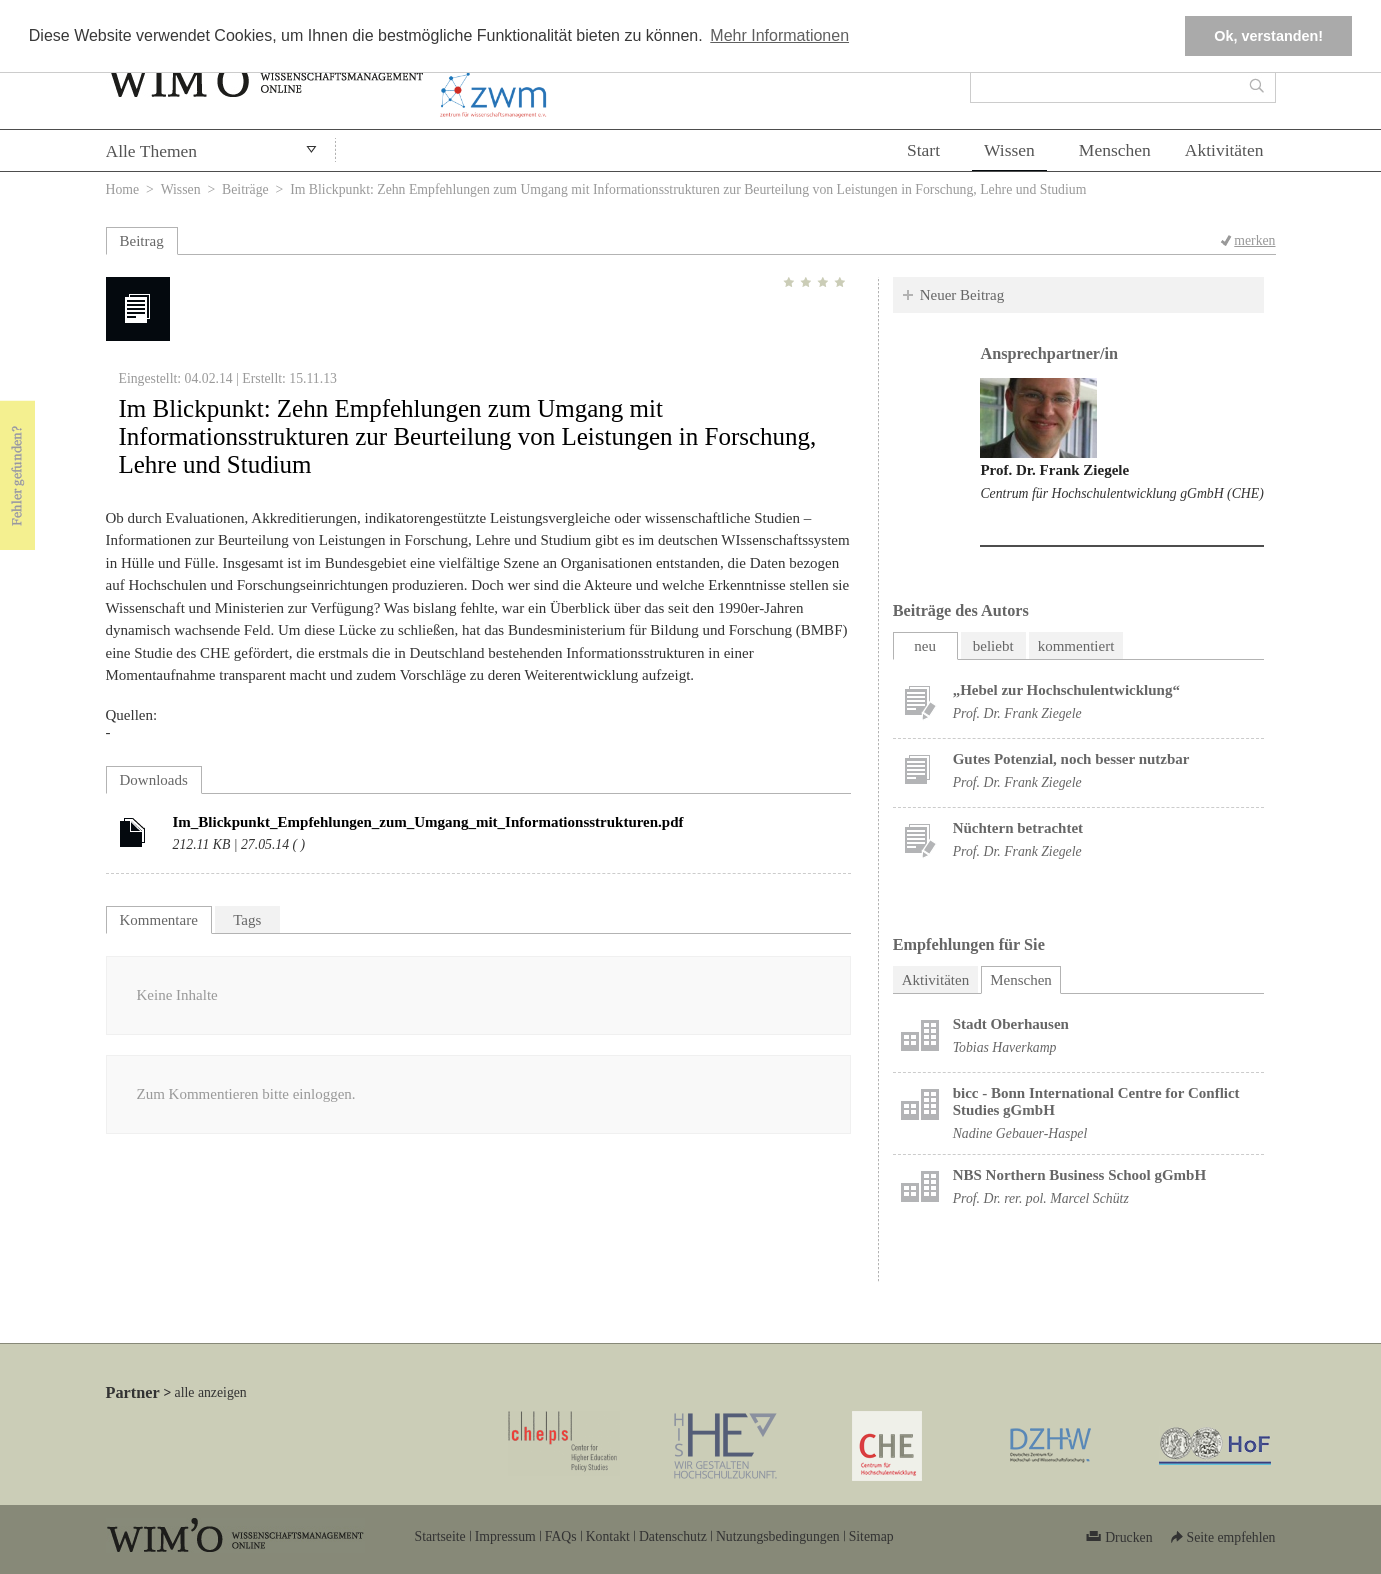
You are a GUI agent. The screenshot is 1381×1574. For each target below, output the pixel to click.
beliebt (993, 646)
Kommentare (159, 920)
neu (925, 646)
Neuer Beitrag (962, 295)
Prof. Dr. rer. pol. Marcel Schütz (1041, 1198)
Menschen (1115, 150)
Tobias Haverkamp (1005, 1047)
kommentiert (1076, 646)
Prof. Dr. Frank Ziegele (1054, 470)
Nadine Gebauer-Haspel (1020, 1133)
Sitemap (871, 1536)
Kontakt (608, 1536)
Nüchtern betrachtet (1018, 828)
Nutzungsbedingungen (778, 1536)
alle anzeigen (211, 1392)
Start (923, 150)
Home (123, 189)
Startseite (440, 1536)
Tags (247, 920)
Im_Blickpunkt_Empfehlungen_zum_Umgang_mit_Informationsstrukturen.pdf (428, 822)
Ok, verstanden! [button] (1268, 36)
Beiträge (245, 189)
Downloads (154, 780)
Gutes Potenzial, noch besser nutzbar (1071, 759)
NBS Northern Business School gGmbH (1079, 1175)
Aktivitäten (1224, 150)
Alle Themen (152, 151)
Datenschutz (673, 1536)
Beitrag (142, 241)
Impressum (505, 1536)
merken (1254, 240)
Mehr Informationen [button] (779, 35)
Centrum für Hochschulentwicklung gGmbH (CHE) (1121, 493)
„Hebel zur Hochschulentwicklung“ (1066, 690)
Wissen (1009, 150)
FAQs (561, 1536)
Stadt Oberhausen (1011, 1024)
